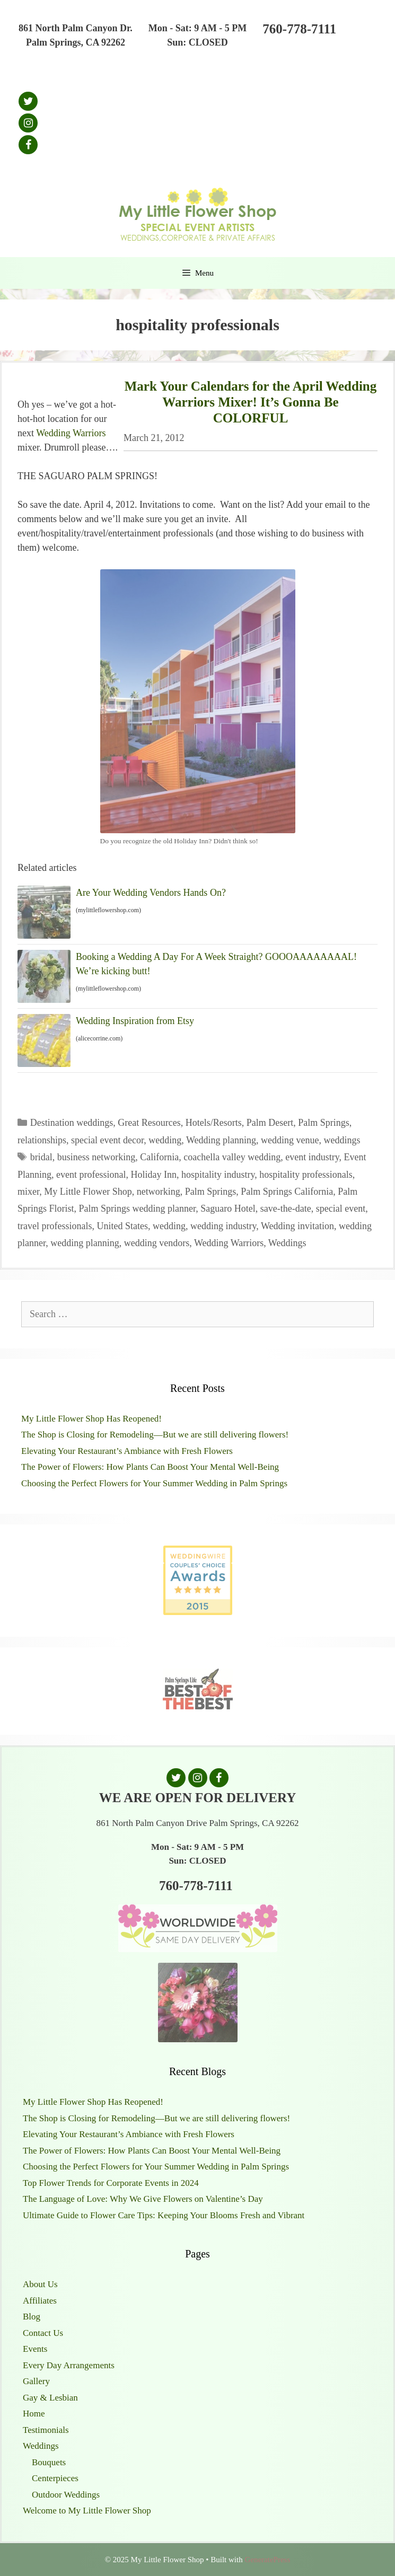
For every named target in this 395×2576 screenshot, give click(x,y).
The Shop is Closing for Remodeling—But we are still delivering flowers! (154, 1435)
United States (122, 1226)
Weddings (287, 1243)
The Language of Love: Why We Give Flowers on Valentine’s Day (143, 2199)
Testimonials (46, 2430)
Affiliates (40, 2301)
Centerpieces (55, 2478)
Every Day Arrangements (69, 2365)
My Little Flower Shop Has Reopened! (91, 1419)
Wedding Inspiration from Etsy (135, 1021)
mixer (28, 1191)
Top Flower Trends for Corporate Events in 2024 (111, 2183)
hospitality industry (217, 1174)
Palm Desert (270, 1122)
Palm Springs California (287, 1191)
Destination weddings (71, 1122)
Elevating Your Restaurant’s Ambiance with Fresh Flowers (127, 1451)
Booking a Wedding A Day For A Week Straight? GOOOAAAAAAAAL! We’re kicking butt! (216, 963)
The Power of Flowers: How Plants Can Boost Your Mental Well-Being (150, 1467)
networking (158, 1191)
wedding (164, 1140)
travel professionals (54, 1226)
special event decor (107, 1140)
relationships (41, 1140)
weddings (341, 1140)
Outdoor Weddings (66, 2495)
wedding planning (84, 1243)
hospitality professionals (305, 1174)
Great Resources (149, 1122)
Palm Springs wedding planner (137, 1208)
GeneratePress (267, 2559)
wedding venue (290, 1140)
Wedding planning (221, 1140)
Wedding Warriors (71, 433)
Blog (31, 2317)
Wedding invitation (297, 1226)
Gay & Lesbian (50, 2398)
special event (340, 1208)
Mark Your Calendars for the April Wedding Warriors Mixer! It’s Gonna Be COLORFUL (251, 402)
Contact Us (43, 2333)
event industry (312, 1157)
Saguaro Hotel (227, 1208)
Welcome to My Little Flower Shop (87, 2511)
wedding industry (223, 1226)
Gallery (36, 2381)
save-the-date (285, 1208)
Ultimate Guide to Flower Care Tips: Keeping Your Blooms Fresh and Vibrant (163, 2215)
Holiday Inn (153, 1174)
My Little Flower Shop (88, 1191)
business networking (96, 1157)
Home (34, 2414)
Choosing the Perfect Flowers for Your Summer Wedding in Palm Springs (154, 1483)
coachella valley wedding (231, 1157)
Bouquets (49, 2462)
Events (35, 2349)
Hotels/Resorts (214, 1122)
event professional (91, 1174)
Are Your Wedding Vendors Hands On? (151, 892)
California (159, 1157)
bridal (41, 1157)
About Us (40, 2284)
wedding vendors (156, 1243)
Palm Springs (323, 1122)
